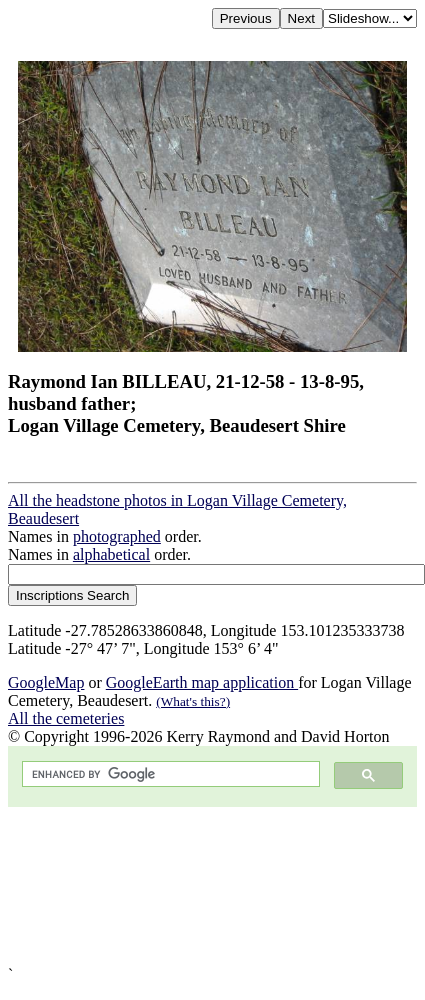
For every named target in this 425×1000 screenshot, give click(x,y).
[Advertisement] (187, 886)
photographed (117, 536)
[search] (169, 774)
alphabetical (111, 554)
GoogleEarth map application (202, 682)
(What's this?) (193, 701)
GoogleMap (46, 682)
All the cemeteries (66, 718)
